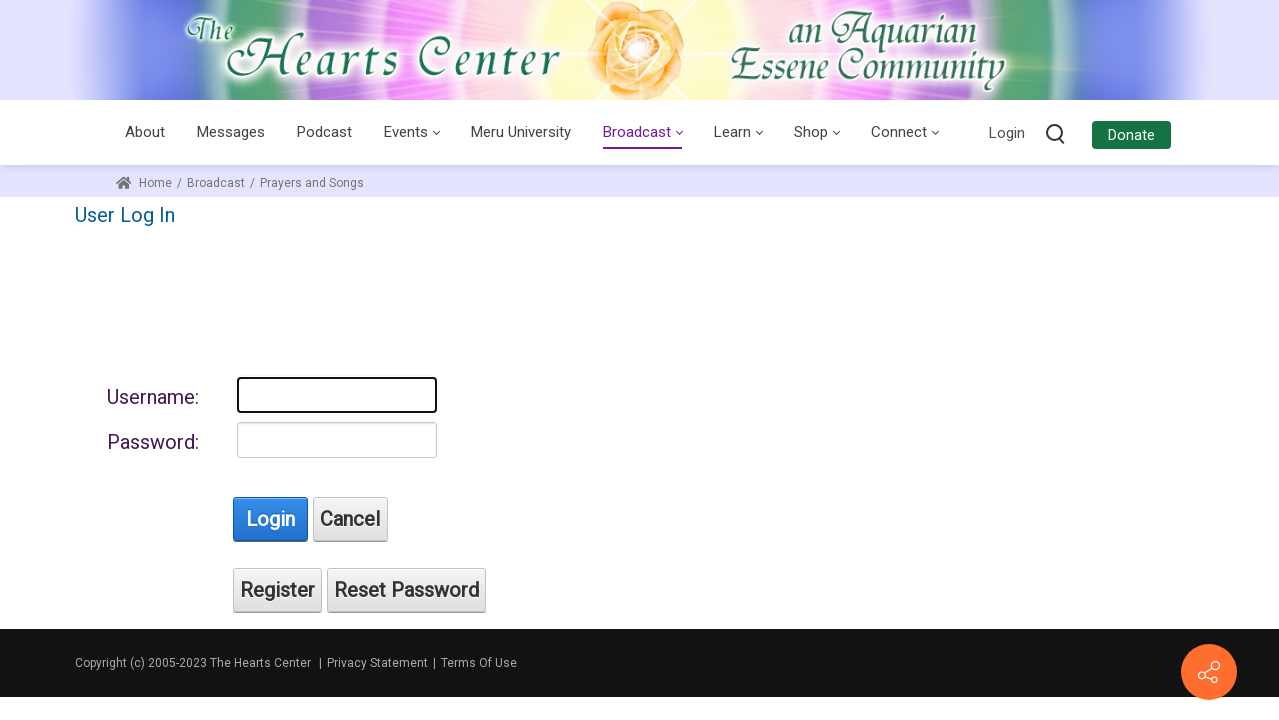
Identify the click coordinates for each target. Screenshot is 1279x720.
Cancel (350, 519)
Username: (153, 397)
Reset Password (406, 590)
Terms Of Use (479, 663)
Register (277, 590)
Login (1007, 133)
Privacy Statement (377, 663)
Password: (153, 442)
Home (144, 183)
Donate (1131, 135)
